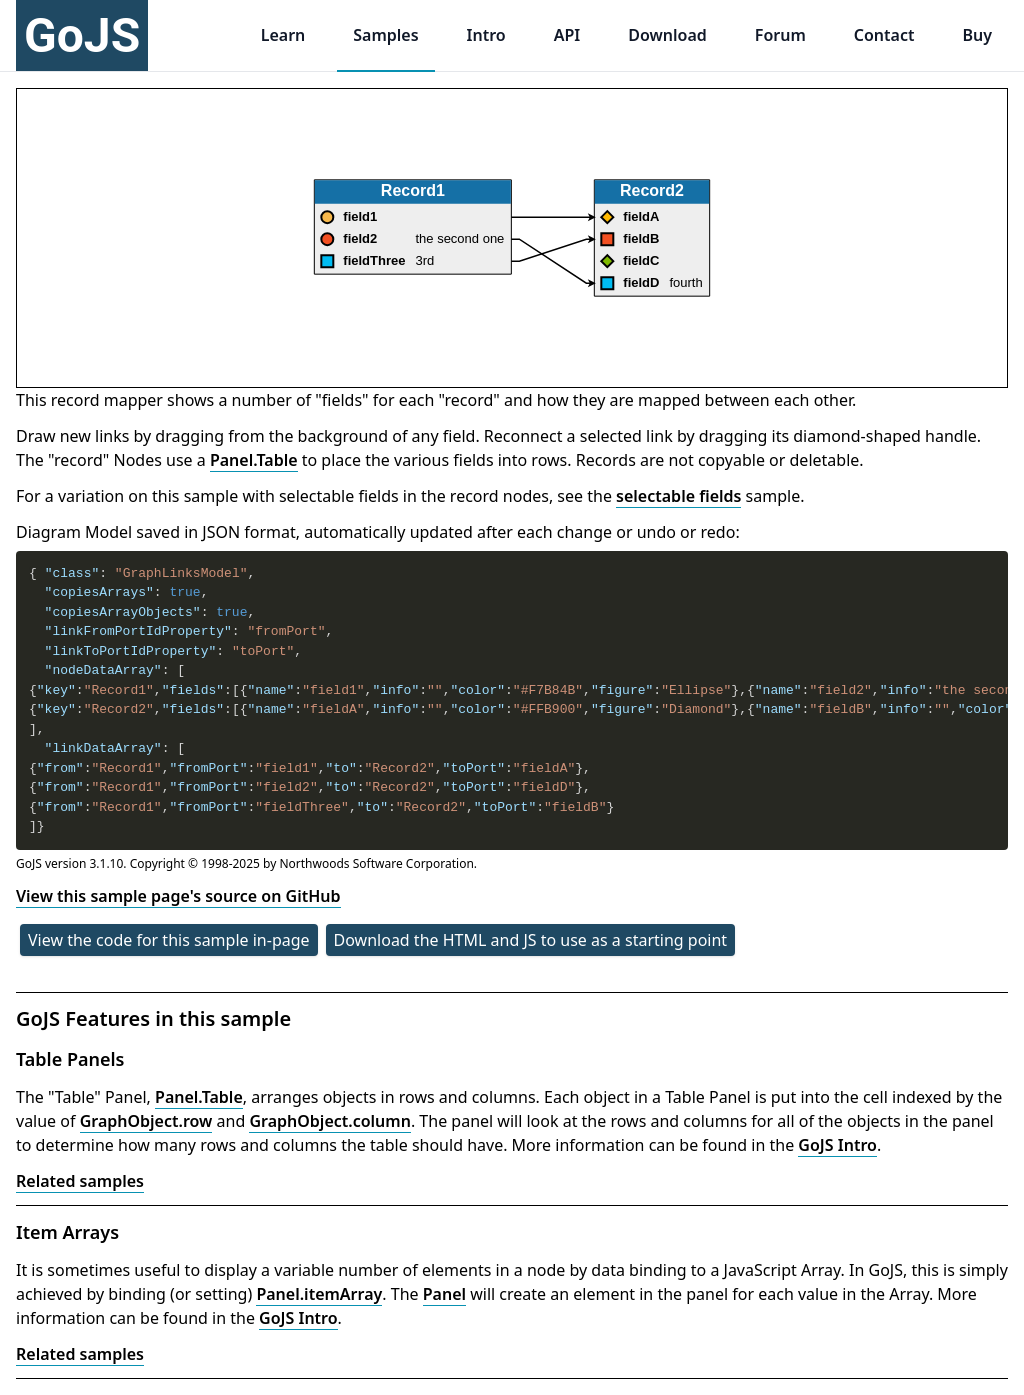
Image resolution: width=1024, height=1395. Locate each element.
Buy (977, 35)
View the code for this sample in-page (169, 940)
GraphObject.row (146, 1121)
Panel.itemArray (319, 1294)
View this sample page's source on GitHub (178, 896)
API (567, 35)
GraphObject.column (329, 1121)
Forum (780, 35)
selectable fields (678, 496)
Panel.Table (254, 460)
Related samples (80, 1181)
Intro (486, 35)
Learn (283, 35)
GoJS (82, 35)
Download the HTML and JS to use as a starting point (531, 940)
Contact (884, 35)
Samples (385, 35)
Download (667, 35)
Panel (444, 1294)
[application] (512, 238)
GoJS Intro (837, 1145)
